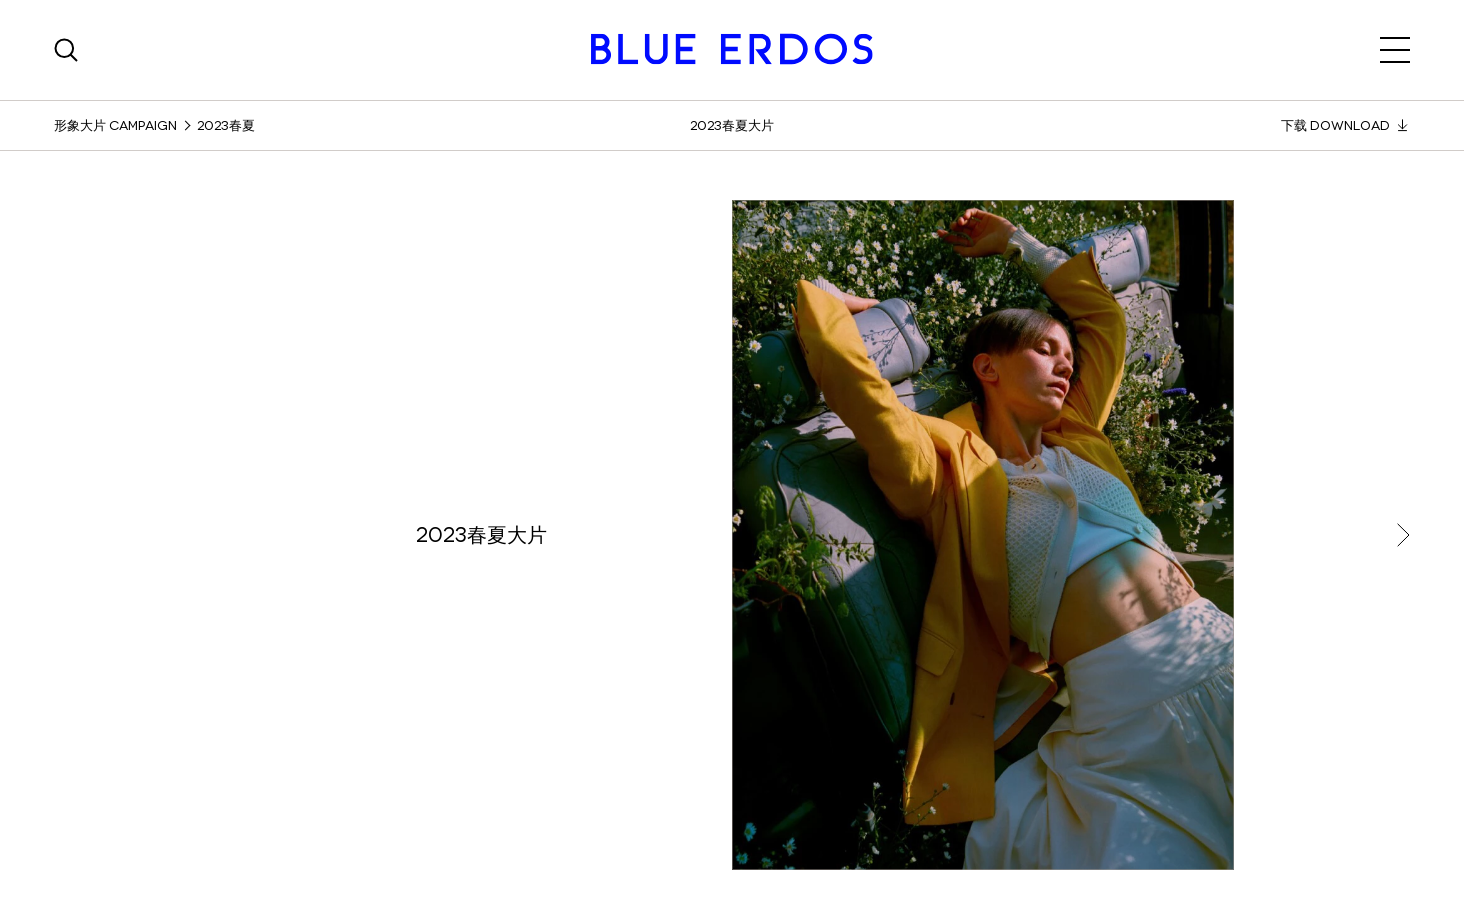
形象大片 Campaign (115, 125)
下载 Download (1345, 125)
